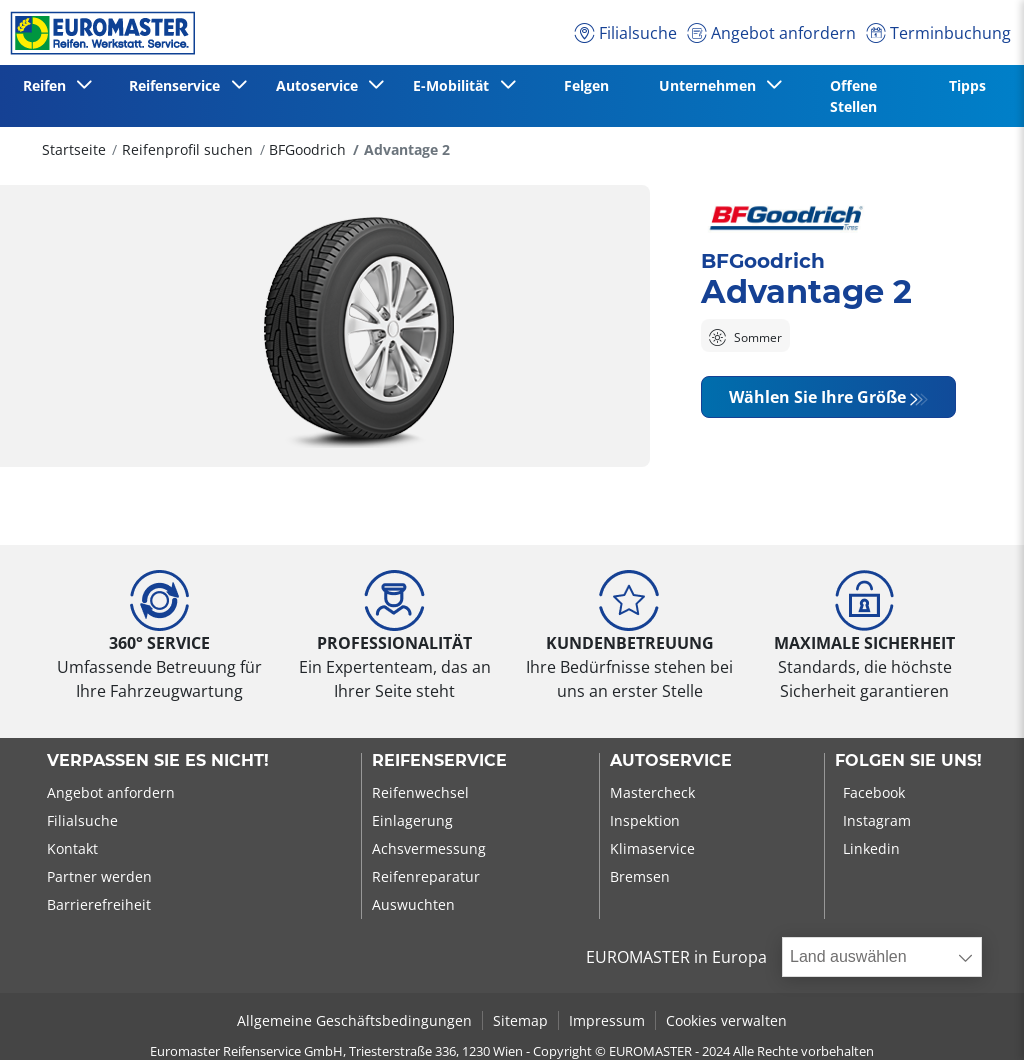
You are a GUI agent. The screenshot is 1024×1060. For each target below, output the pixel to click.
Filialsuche (82, 820)
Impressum (607, 1020)
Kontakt (72, 848)
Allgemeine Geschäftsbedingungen (354, 1020)
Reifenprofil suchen (187, 149)
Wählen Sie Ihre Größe (817, 397)
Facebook (874, 792)
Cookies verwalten (726, 1020)
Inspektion (645, 820)
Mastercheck (652, 792)
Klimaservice (652, 848)
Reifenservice (439, 761)
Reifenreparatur (426, 876)
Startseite (74, 149)
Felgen (586, 85)
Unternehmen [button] (711, 85)
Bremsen (640, 876)
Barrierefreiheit (99, 904)
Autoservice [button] (321, 85)
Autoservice (671, 761)
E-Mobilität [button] (455, 85)
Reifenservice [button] (178, 85)
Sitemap (520, 1020)
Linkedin (871, 848)
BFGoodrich (307, 149)
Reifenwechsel (420, 792)
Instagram (877, 820)
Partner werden (99, 876)
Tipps (967, 85)
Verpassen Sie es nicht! (158, 761)
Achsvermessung (429, 848)
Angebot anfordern (111, 792)
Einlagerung (412, 820)
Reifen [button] (48, 85)
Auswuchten (413, 904)
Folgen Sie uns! (908, 761)
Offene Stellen (853, 96)
